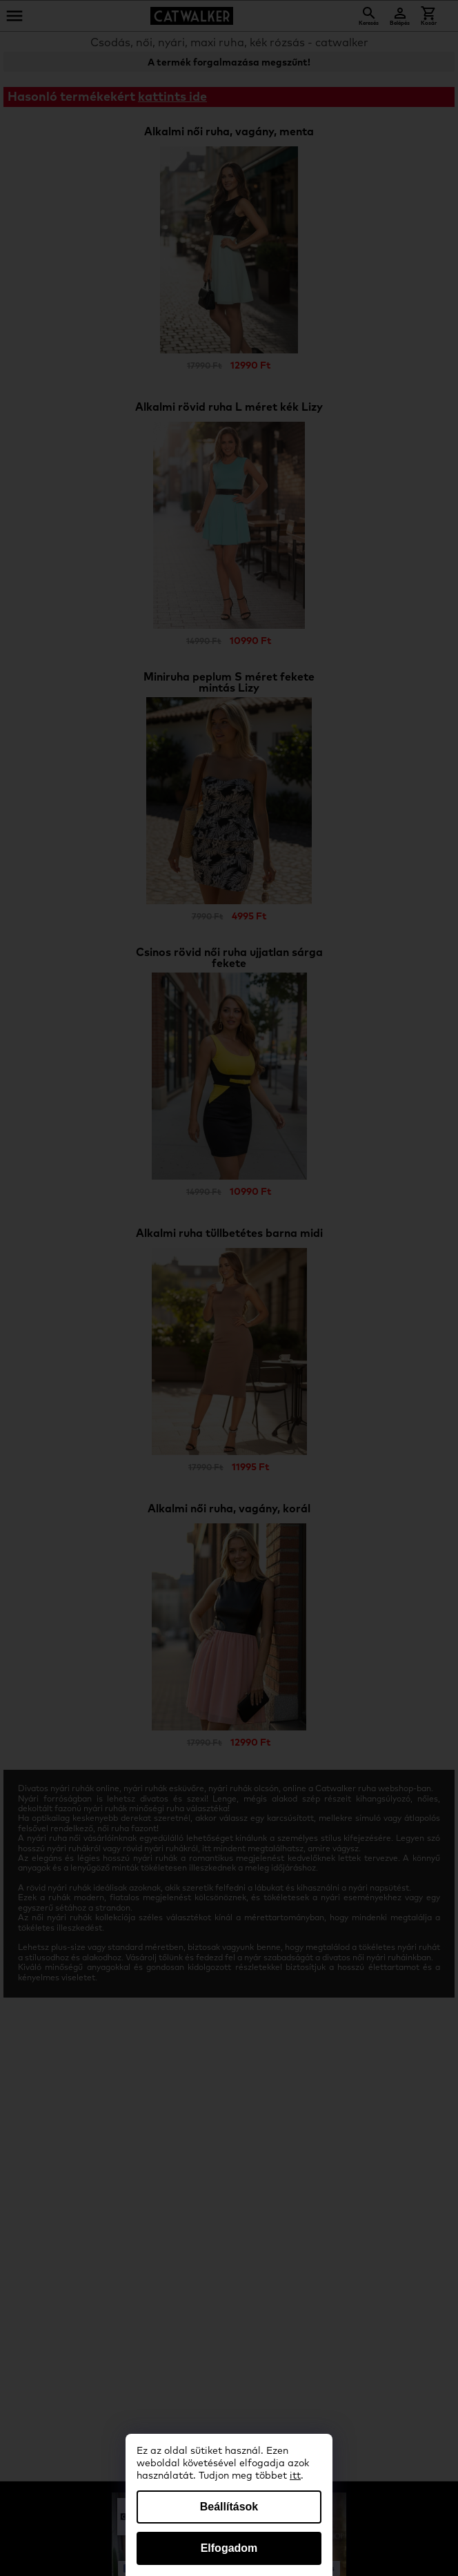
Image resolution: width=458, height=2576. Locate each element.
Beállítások (229, 2506)
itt (295, 2476)
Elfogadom (229, 2548)
